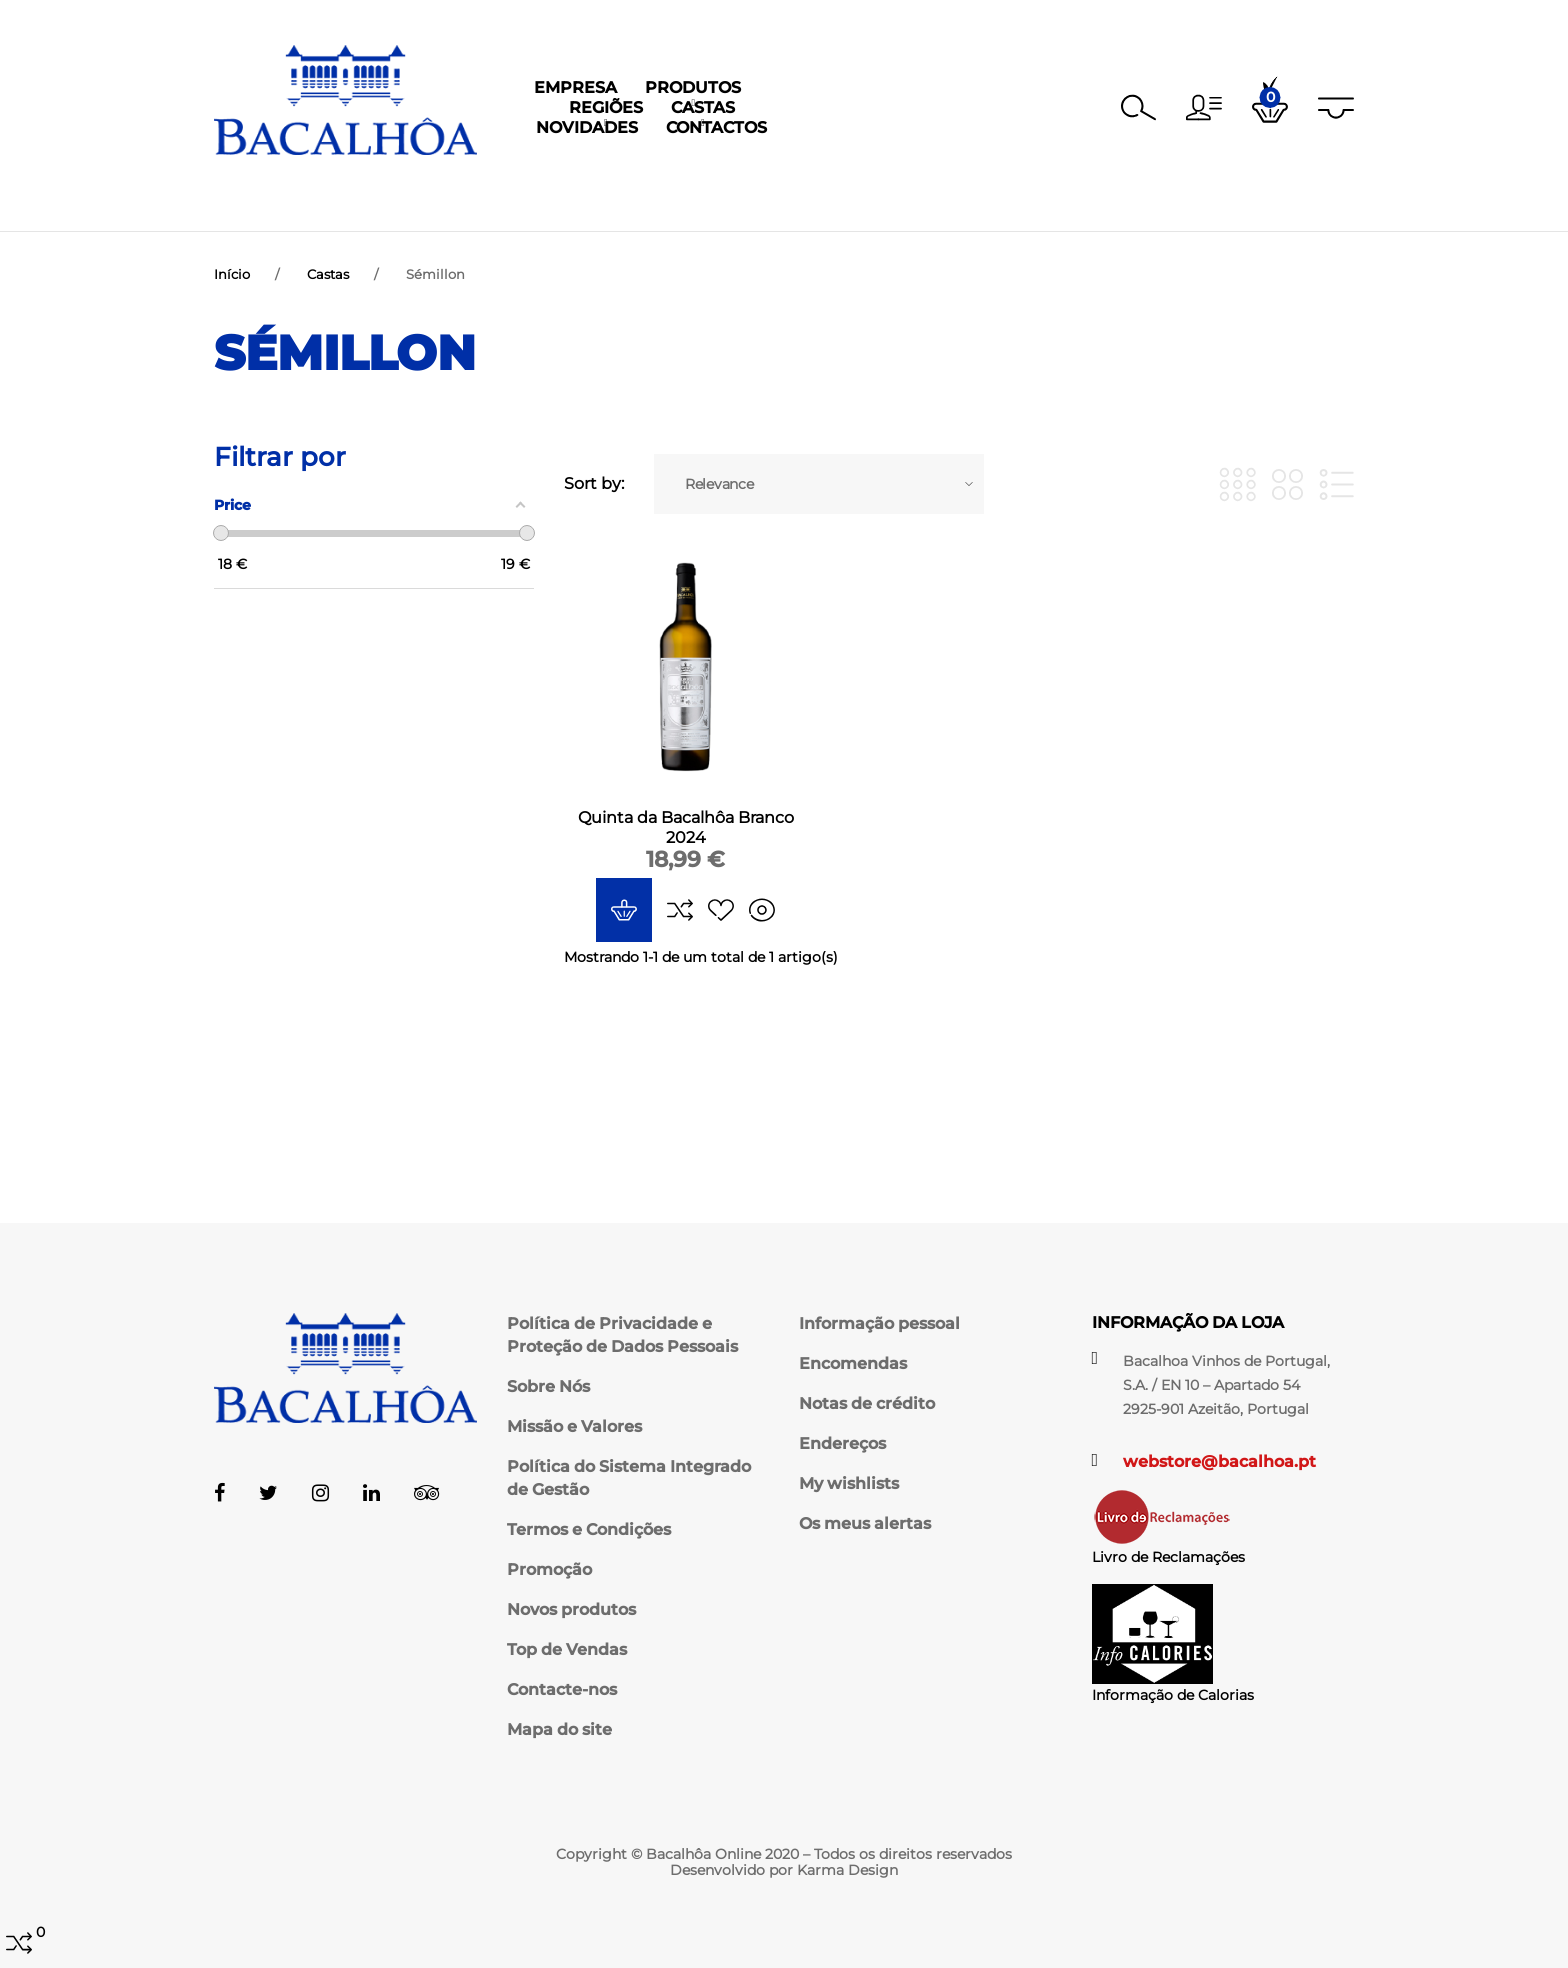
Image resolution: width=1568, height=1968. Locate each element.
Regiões (726, 194)
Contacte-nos (562, 1689)
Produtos (613, 194)
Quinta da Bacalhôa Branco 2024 (686, 846)
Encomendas (853, 1363)
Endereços (842, 1443)
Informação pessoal (879, 1323)
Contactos (1063, 194)
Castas (823, 194)
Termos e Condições (589, 1529)
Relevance (719, 503)
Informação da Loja (1188, 1322)
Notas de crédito (867, 1403)
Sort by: (594, 503)
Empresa (495, 194)
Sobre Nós (548, 1386)
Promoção (549, 1569)
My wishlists (849, 1483)
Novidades (934, 194)
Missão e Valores (574, 1426)
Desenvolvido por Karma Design (784, 1870)
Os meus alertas (865, 1523)
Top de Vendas (567, 1649)
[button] (1204, 107)
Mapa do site (559, 1729)
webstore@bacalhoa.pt (1219, 1461)
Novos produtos (571, 1609)
